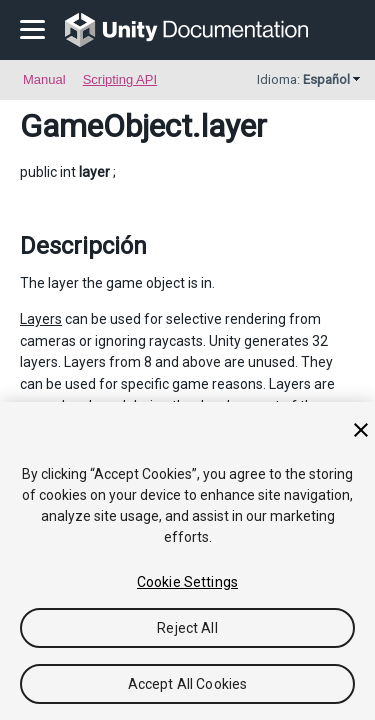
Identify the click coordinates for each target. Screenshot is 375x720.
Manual (44, 79)
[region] (187, 561)
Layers (41, 319)
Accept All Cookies (188, 684)
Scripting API (120, 79)
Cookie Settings (187, 582)
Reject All (187, 628)
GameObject (106, 126)
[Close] (361, 430)
